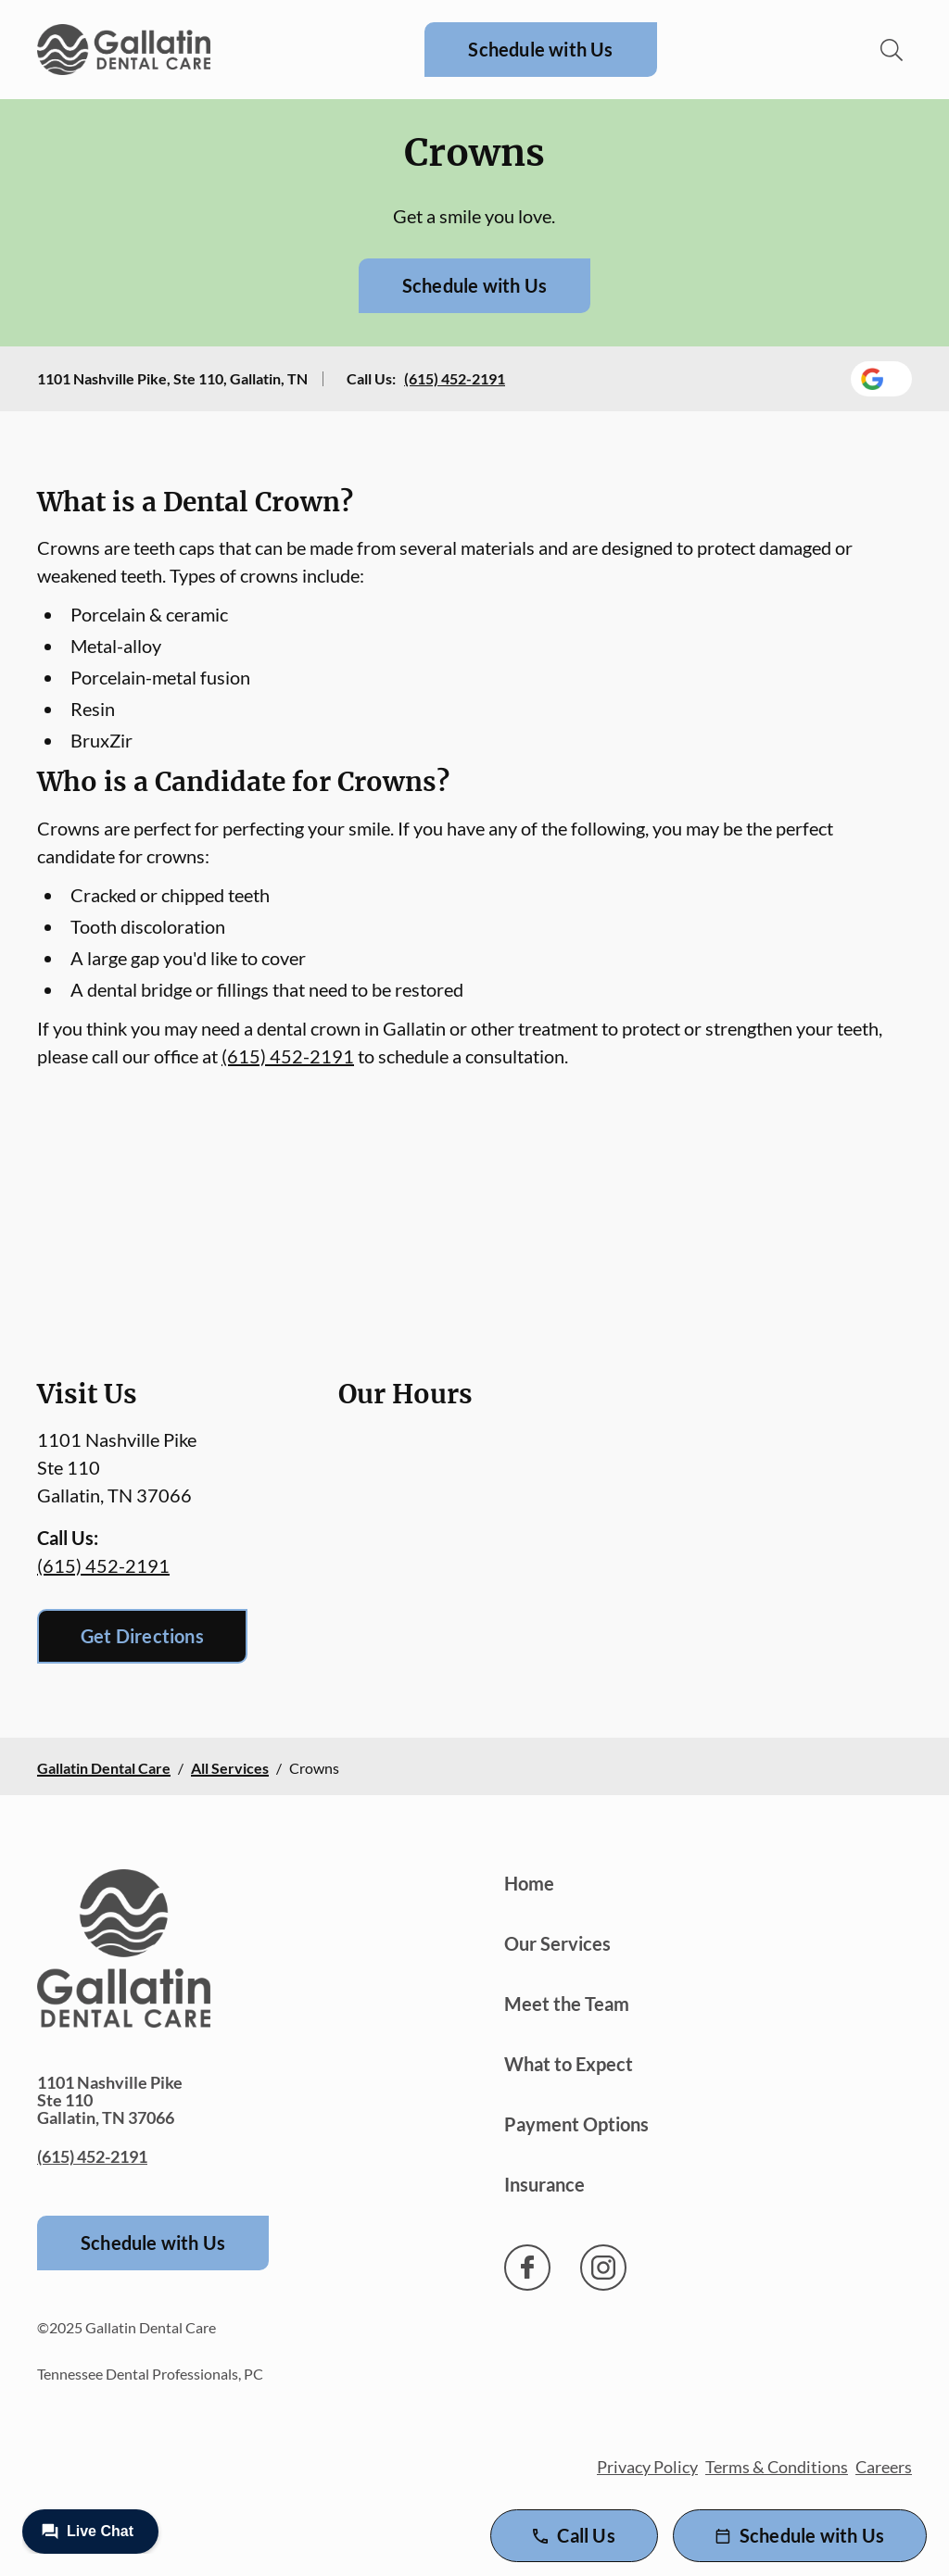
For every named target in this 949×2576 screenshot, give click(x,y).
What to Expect (568, 2064)
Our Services (557, 1943)
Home (529, 1883)
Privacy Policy (647, 2467)
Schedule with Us (540, 49)
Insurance (544, 2184)
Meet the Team (566, 2003)
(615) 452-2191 (454, 378)
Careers (883, 2467)
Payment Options (576, 2124)
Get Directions (142, 1636)
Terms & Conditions (776, 2467)
